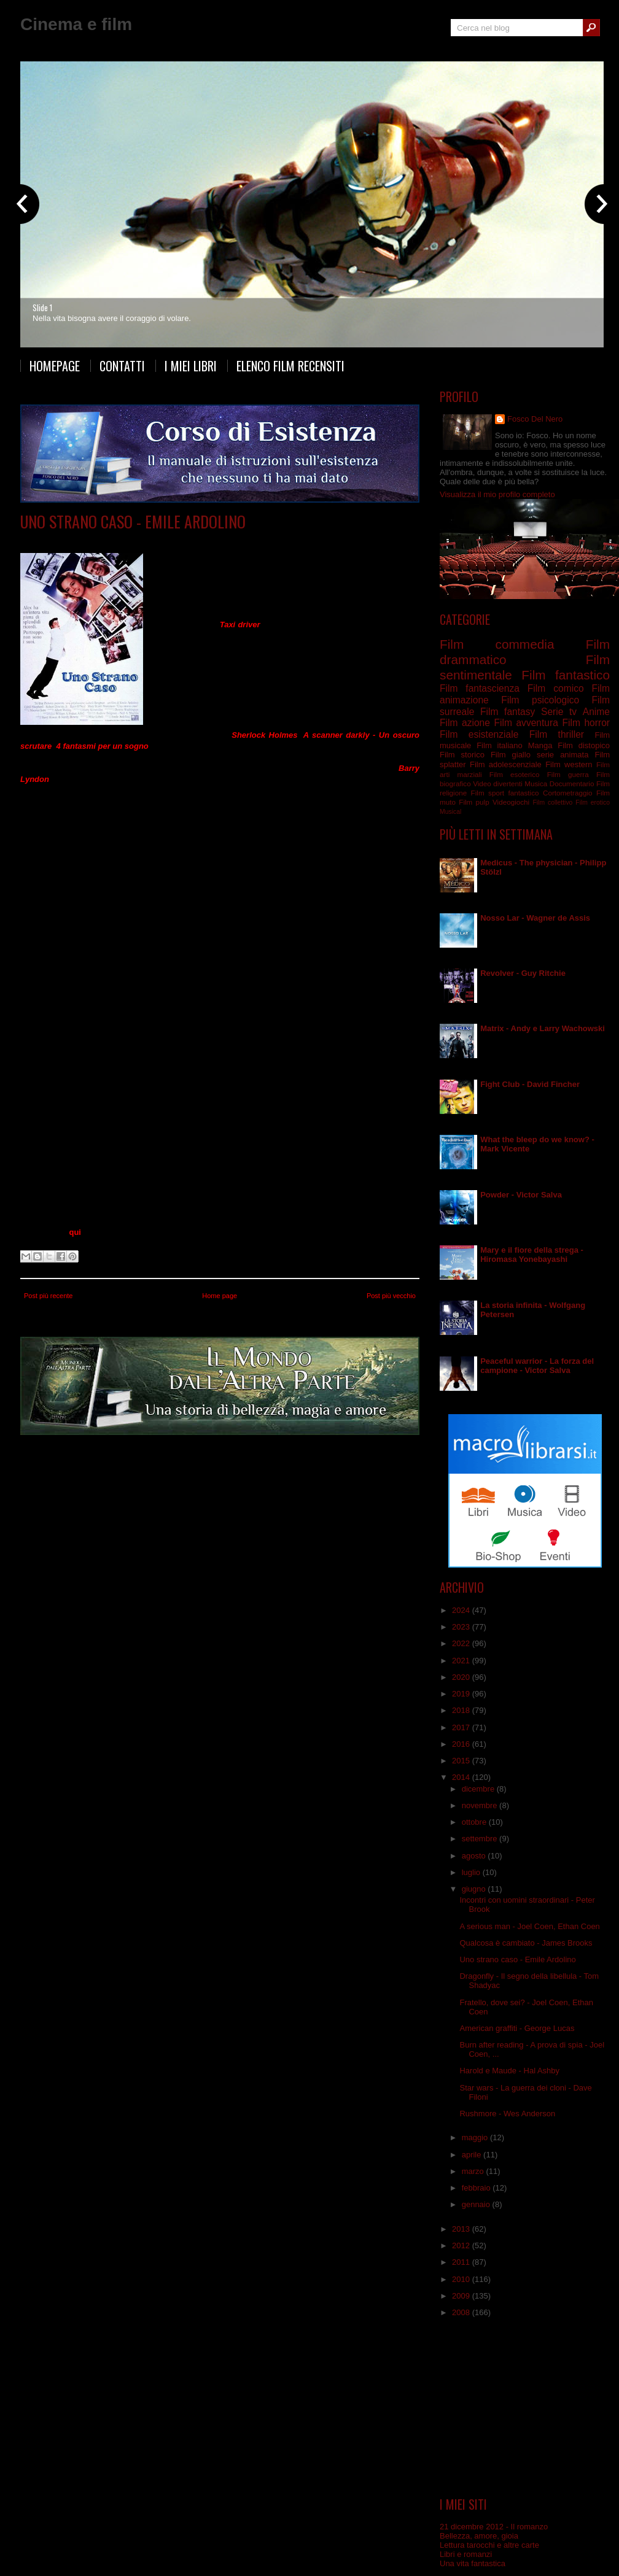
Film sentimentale (250, 540)
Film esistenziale (479, 734)
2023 (462, 1626)
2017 (462, 1727)
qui (75, 1232)
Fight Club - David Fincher (530, 1084)
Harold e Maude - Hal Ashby (509, 2070)
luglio (472, 1872)
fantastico (523, 793)
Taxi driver (240, 624)
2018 (462, 1710)
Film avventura (526, 722)
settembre (480, 1838)
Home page (219, 1295)
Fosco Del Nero (535, 419)
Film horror (586, 722)
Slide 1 (42, 307)
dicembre (479, 1788)
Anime (596, 711)
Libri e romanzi (466, 2554)
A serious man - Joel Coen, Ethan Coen (529, 1926)
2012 (462, 2245)
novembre (480, 1805)
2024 (462, 1610)
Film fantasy (507, 711)
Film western (568, 764)
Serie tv (559, 711)
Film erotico (592, 802)
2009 (462, 2295)
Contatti (122, 366)
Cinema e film (76, 24)
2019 (462, 1693)
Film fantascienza (480, 688)
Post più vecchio (391, 1295)
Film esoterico (514, 774)
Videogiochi (510, 802)
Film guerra (568, 774)
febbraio (477, 2187)
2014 (462, 1777)
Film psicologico (540, 700)
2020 (462, 1677)
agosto (475, 1855)
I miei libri (191, 366)
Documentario (572, 783)
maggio (476, 2137)
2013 (462, 2229)
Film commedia (135, 540)
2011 (462, 2262)
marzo (474, 2171)
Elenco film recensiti (290, 366)
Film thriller (556, 734)
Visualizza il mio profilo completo (497, 494)
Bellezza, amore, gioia (479, 2535)
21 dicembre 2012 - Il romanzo (494, 2526)
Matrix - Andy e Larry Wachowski (542, 1028)
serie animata (562, 754)
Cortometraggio (568, 793)
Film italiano (500, 745)
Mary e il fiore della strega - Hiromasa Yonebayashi (531, 1254)
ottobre (475, 1822)
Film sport (487, 793)
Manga (540, 745)
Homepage (54, 366)
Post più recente (48, 1295)
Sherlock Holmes (264, 735)
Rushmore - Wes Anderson (507, 2113)
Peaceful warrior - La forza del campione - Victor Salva (537, 1365)
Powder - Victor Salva (521, 1194)
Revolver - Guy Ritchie (523, 973)
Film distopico (584, 745)
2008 (462, 2312)
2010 (462, 2279)
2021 (462, 1660)
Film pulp (474, 802)
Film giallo (511, 754)
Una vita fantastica (472, 2563)
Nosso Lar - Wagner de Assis (535, 917)
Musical (450, 811)
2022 (462, 1643)
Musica (535, 783)
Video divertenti (498, 783)
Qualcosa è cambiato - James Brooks (525, 1942)
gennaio (477, 2204)
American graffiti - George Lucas (516, 2028)
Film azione (465, 722)
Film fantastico (190, 540)
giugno (475, 1888)
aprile (472, 2154)
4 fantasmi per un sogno (102, 746)
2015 (462, 1760)
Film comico (556, 688)
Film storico (462, 754)
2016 (462, 1744)
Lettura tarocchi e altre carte (489, 2545)
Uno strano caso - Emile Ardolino (133, 521)
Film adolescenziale (506, 764)
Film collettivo (552, 802)
